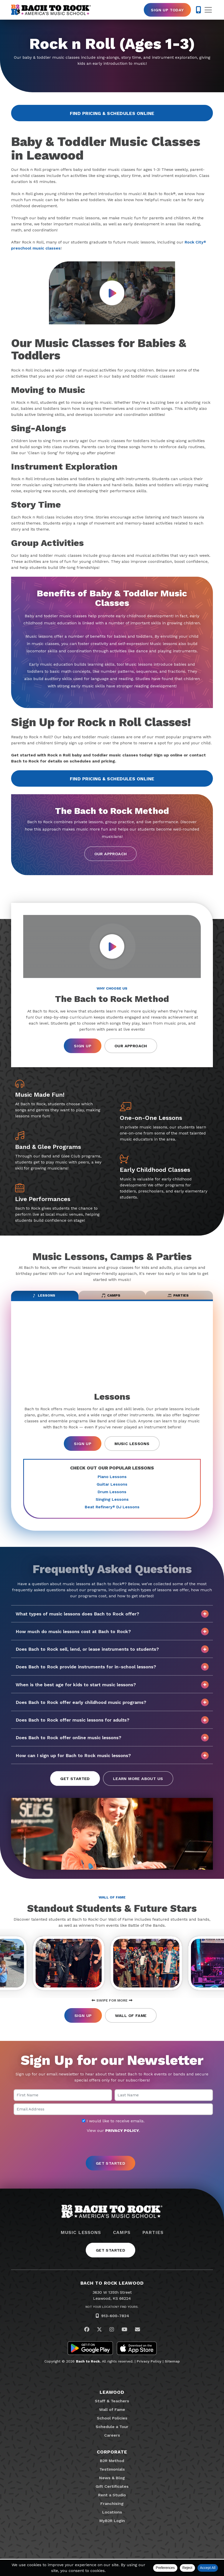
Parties (152, 2250)
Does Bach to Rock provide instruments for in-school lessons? (112, 1677)
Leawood (112, 2409)
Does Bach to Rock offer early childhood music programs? (112, 1712)
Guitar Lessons (112, 1494)
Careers (112, 2452)
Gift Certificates (112, 2503)
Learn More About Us (138, 1789)
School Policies (112, 2435)
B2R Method (112, 2477)
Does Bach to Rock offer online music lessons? (112, 1748)
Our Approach (110, 853)
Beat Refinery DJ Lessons (112, 1517)
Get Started (75, 1789)
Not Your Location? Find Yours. (112, 2324)
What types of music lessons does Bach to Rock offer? (112, 1624)
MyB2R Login (112, 2537)
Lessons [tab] (44, 1297)
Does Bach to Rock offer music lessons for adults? (112, 1730)
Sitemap (172, 2378)
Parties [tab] (178, 1297)
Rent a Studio (112, 2512)
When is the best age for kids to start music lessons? (112, 1695)
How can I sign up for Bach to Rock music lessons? (112, 1765)
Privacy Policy (149, 2378)
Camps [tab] (111, 1297)
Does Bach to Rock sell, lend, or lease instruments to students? (112, 1659)
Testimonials (112, 2486)
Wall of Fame (131, 2033)
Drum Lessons (112, 1501)
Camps (121, 2250)
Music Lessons (132, 1454)
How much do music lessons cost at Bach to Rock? (112, 1641)
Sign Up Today (167, 10)
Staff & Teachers (112, 2418)
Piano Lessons (112, 1486)
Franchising (112, 2520)
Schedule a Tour (112, 2443)
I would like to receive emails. (113, 2138)
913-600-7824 (115, 2333)
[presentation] (112, 2162)
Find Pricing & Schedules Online (112, 113)
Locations (112, 2529)
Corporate (112, 2469)
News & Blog (112, 2495)
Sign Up (82, 1046)
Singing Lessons (112, 1509)
